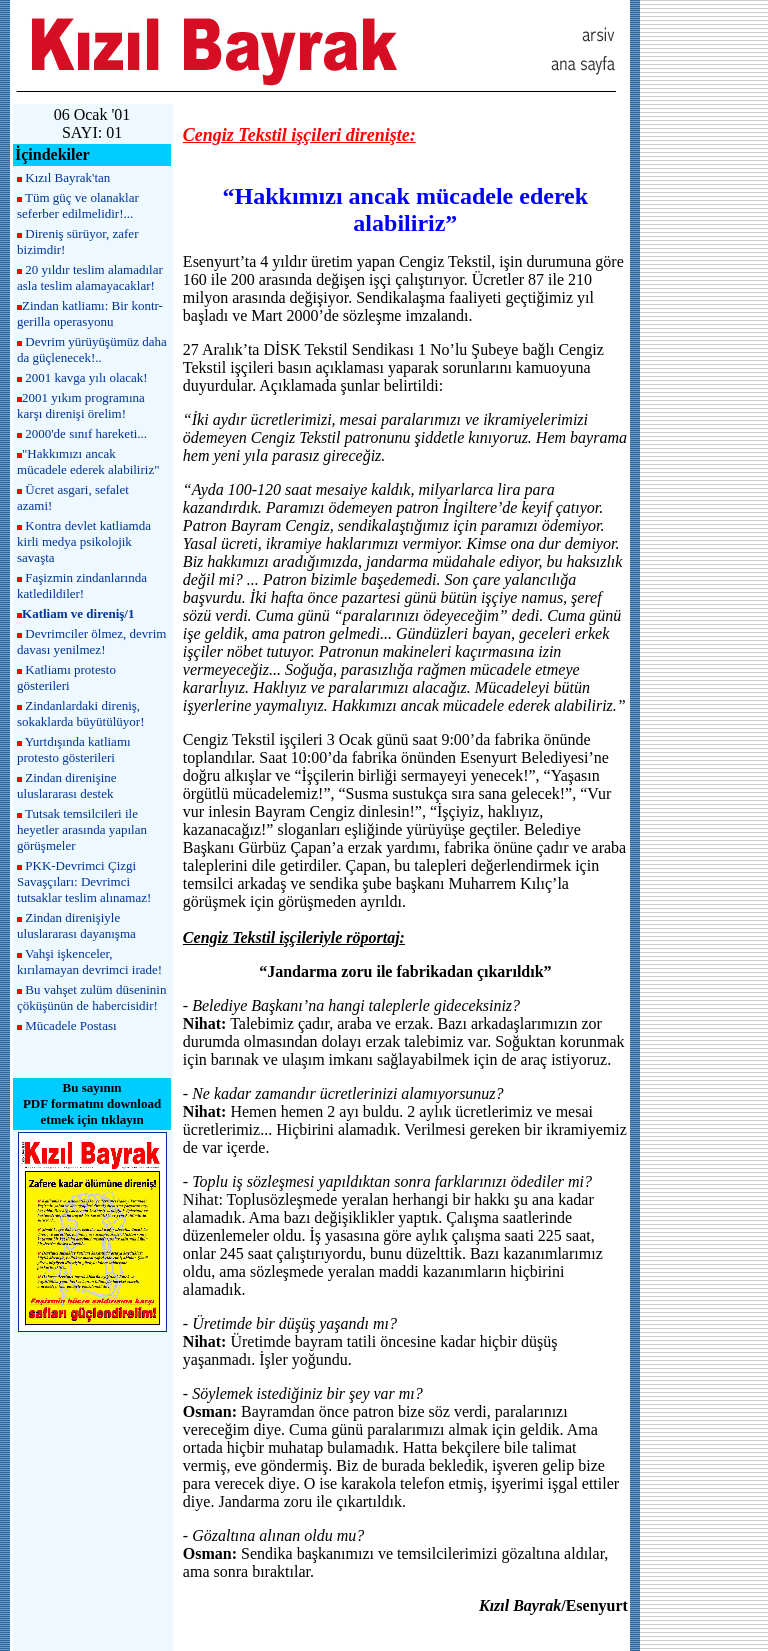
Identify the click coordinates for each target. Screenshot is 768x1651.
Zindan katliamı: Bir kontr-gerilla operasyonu (90, 313)
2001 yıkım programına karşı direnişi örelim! (81, 405)
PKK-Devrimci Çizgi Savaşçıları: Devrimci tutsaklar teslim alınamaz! (84, 881)
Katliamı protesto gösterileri (66, 677)
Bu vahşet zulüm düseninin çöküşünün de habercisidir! (91, 997)
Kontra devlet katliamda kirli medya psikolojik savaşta (84, 541)
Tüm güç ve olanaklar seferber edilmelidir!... (78, 205)
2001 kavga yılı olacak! (86, 377)
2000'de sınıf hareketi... (86, 433)
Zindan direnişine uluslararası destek (67, 785)
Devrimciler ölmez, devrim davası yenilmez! (91, 641)
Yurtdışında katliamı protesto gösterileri (74, 749)
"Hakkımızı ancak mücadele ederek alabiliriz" (88, 461)
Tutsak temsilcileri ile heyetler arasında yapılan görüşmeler (82, 829)
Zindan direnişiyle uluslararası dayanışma (76, 925)
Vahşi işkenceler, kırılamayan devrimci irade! (89, 961)
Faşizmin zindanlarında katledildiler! (82, 585)
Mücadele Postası (70, 1025)
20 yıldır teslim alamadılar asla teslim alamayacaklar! (90, 277)
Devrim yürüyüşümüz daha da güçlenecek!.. (92, 349)
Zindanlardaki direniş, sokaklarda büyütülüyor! (80, 713)
